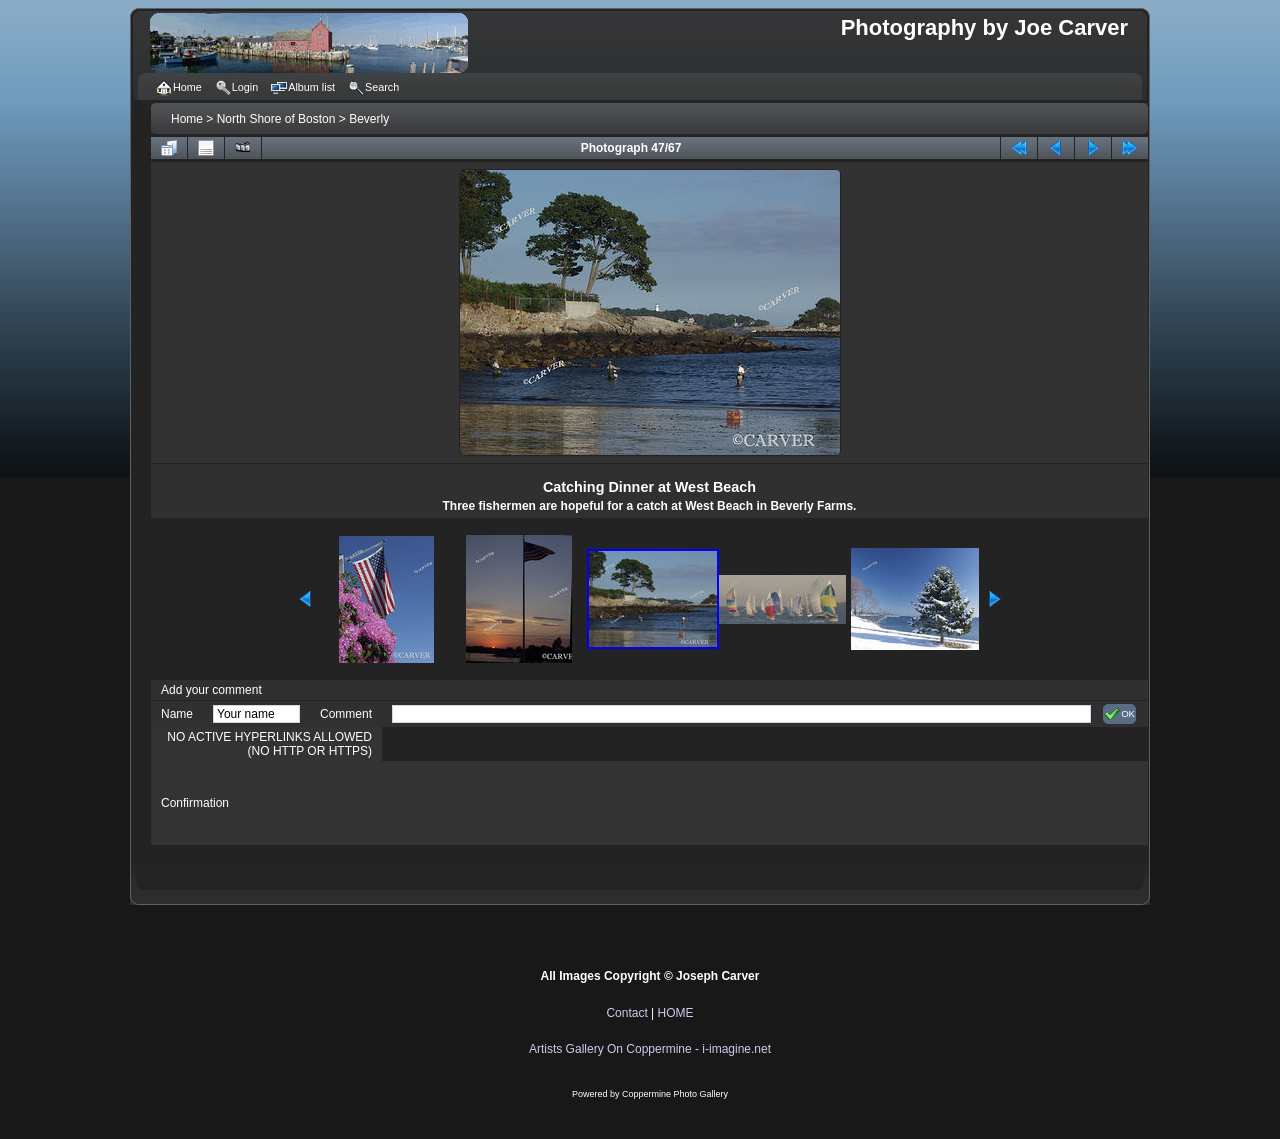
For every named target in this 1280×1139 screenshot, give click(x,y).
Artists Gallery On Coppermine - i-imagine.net (650, 1049)
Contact (626, 1013)
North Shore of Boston (276, 119)
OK (1119, 714)
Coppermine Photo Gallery (675, 1094)
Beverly (369, 119)
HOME (676, 1013)
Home (187, 119)
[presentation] (544, 803)
